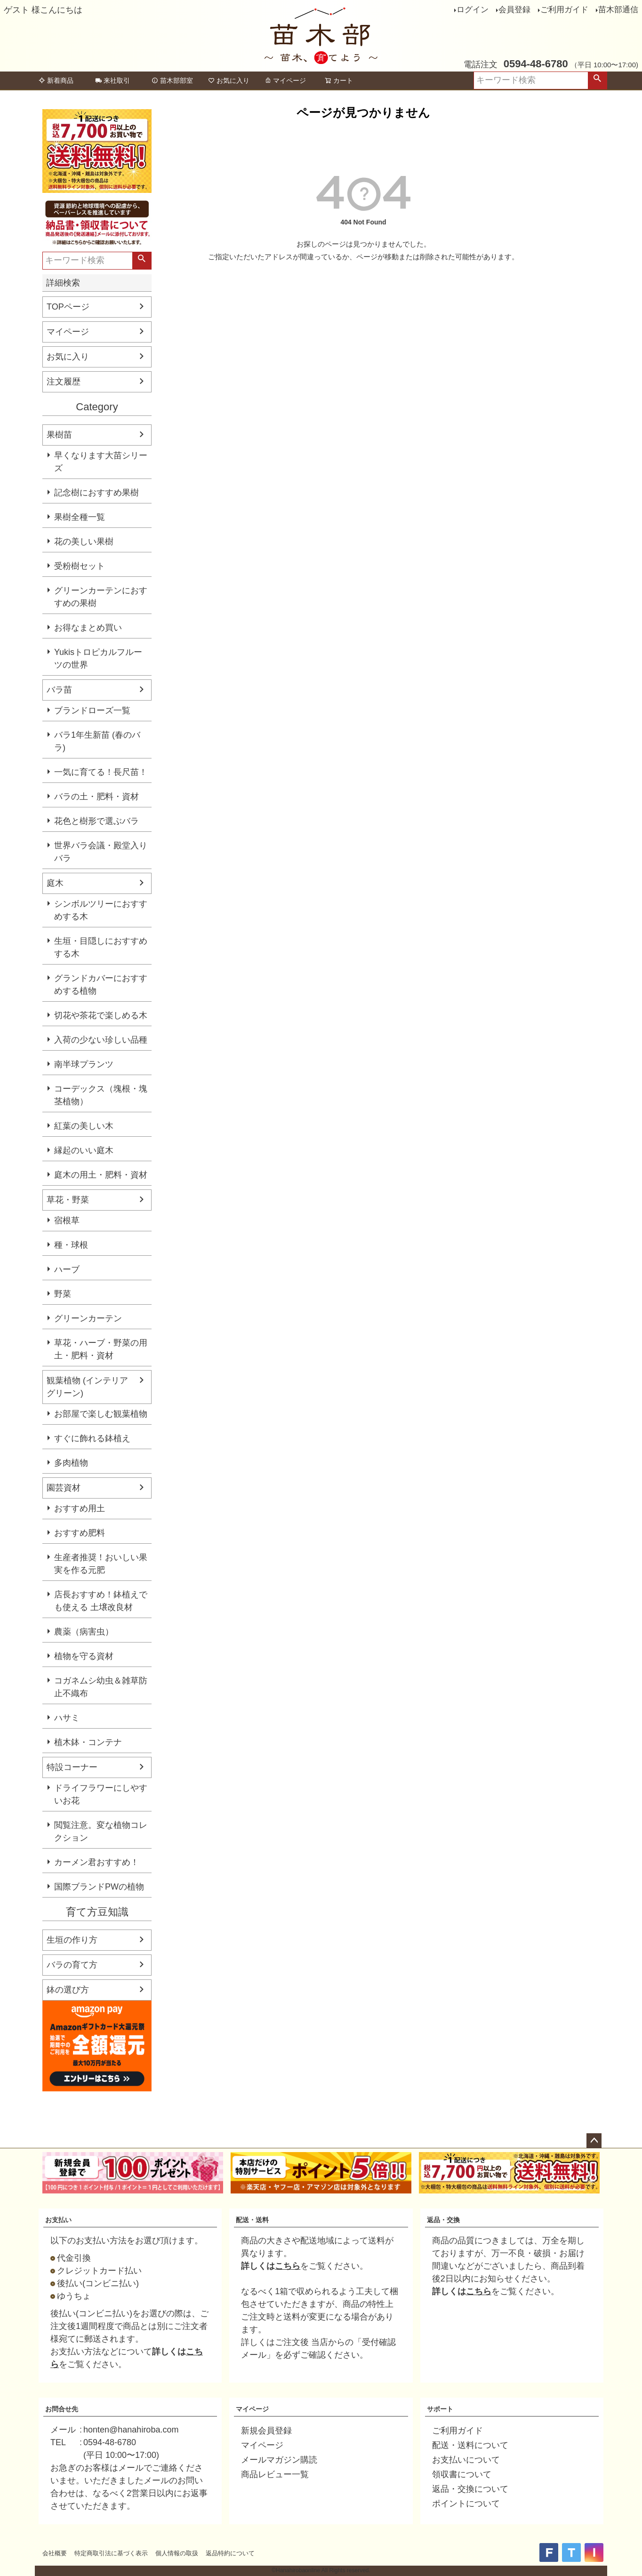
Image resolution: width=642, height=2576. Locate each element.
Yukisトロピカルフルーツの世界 (98, 658)
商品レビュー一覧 (275, 2474)
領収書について (461, 2474)
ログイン (473, 9)
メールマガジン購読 (279, 2459)
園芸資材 (63, 1487)
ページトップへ (594, 2140)
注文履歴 (63, 381)
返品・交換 (443, 2220)
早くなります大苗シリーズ (100, 462)
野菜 (62, 1294)
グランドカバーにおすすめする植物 (100, 984)
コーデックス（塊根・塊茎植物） (100, 1095)
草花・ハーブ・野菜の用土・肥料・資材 (100, 1349)
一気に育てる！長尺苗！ (100, 772)
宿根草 (67, 1220)
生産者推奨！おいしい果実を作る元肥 (100, 1564)
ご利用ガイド (564, 9)
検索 (597, 80)
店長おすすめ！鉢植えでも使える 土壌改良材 (100, 1601)
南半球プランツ (83, 1064)
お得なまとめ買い (88, 627)
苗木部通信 (618, 9)
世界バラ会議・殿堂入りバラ (100, 852)
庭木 (55, 883)
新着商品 (56, 80)
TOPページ (68, 306)
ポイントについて (466, 2503)
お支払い (58, 2220)
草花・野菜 (68, 1199)
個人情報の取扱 (176, 2553)
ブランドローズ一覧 (92, 710)
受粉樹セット (79, 566)
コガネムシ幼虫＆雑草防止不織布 (100, 1687)
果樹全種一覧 (79, 517)
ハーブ (67, 1269)
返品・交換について (470, 2489)
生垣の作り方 (72, 1940)
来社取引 (112, 80)
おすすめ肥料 (79, 1533)
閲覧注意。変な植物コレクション (100, 1831)
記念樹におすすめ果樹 (96, 492)
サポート (440, 2409)
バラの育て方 (72, 1965)
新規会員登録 (266, 2430)
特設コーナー (72, 1767)
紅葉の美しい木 (83, 1126)
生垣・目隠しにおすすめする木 (100, 947)
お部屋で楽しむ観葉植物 (100, 1414)
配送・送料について (470, 2445)
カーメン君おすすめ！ (96, 1862)
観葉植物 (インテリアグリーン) (87, 1387)
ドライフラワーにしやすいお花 (100, 1794)
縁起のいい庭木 (83, 1150)
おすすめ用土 (79, 1508)
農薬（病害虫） (83, 1631)
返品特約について (230, 2553)
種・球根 (71, 1245)
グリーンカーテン (88, 1318)
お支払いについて (466, 2459)
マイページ (285, 80)
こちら (287, 2266)
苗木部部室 (172, 80)
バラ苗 (59, 689)
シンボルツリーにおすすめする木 (100, 910)
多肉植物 (71, 1462)
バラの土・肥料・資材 (96, 796)
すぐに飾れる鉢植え (92, 1438)
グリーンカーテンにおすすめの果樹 (100, 597)
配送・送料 (252, 2220)
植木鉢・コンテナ (88, 1742)
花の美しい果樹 (83, 541)
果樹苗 (59, 434)
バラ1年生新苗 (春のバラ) (97, 741)
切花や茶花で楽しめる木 (100, 1015)
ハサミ (67, 1718)
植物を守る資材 (83, 1656)
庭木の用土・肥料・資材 (100, 1175)
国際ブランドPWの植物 (99, 1886)
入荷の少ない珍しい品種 (100, 1040)
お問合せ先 (61, 2409)
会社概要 (54, 2553)
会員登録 (514, 9)
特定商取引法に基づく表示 (111, 2553)
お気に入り (228, 80)
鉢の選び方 (68, 1989)
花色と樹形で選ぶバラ (96, 821)
